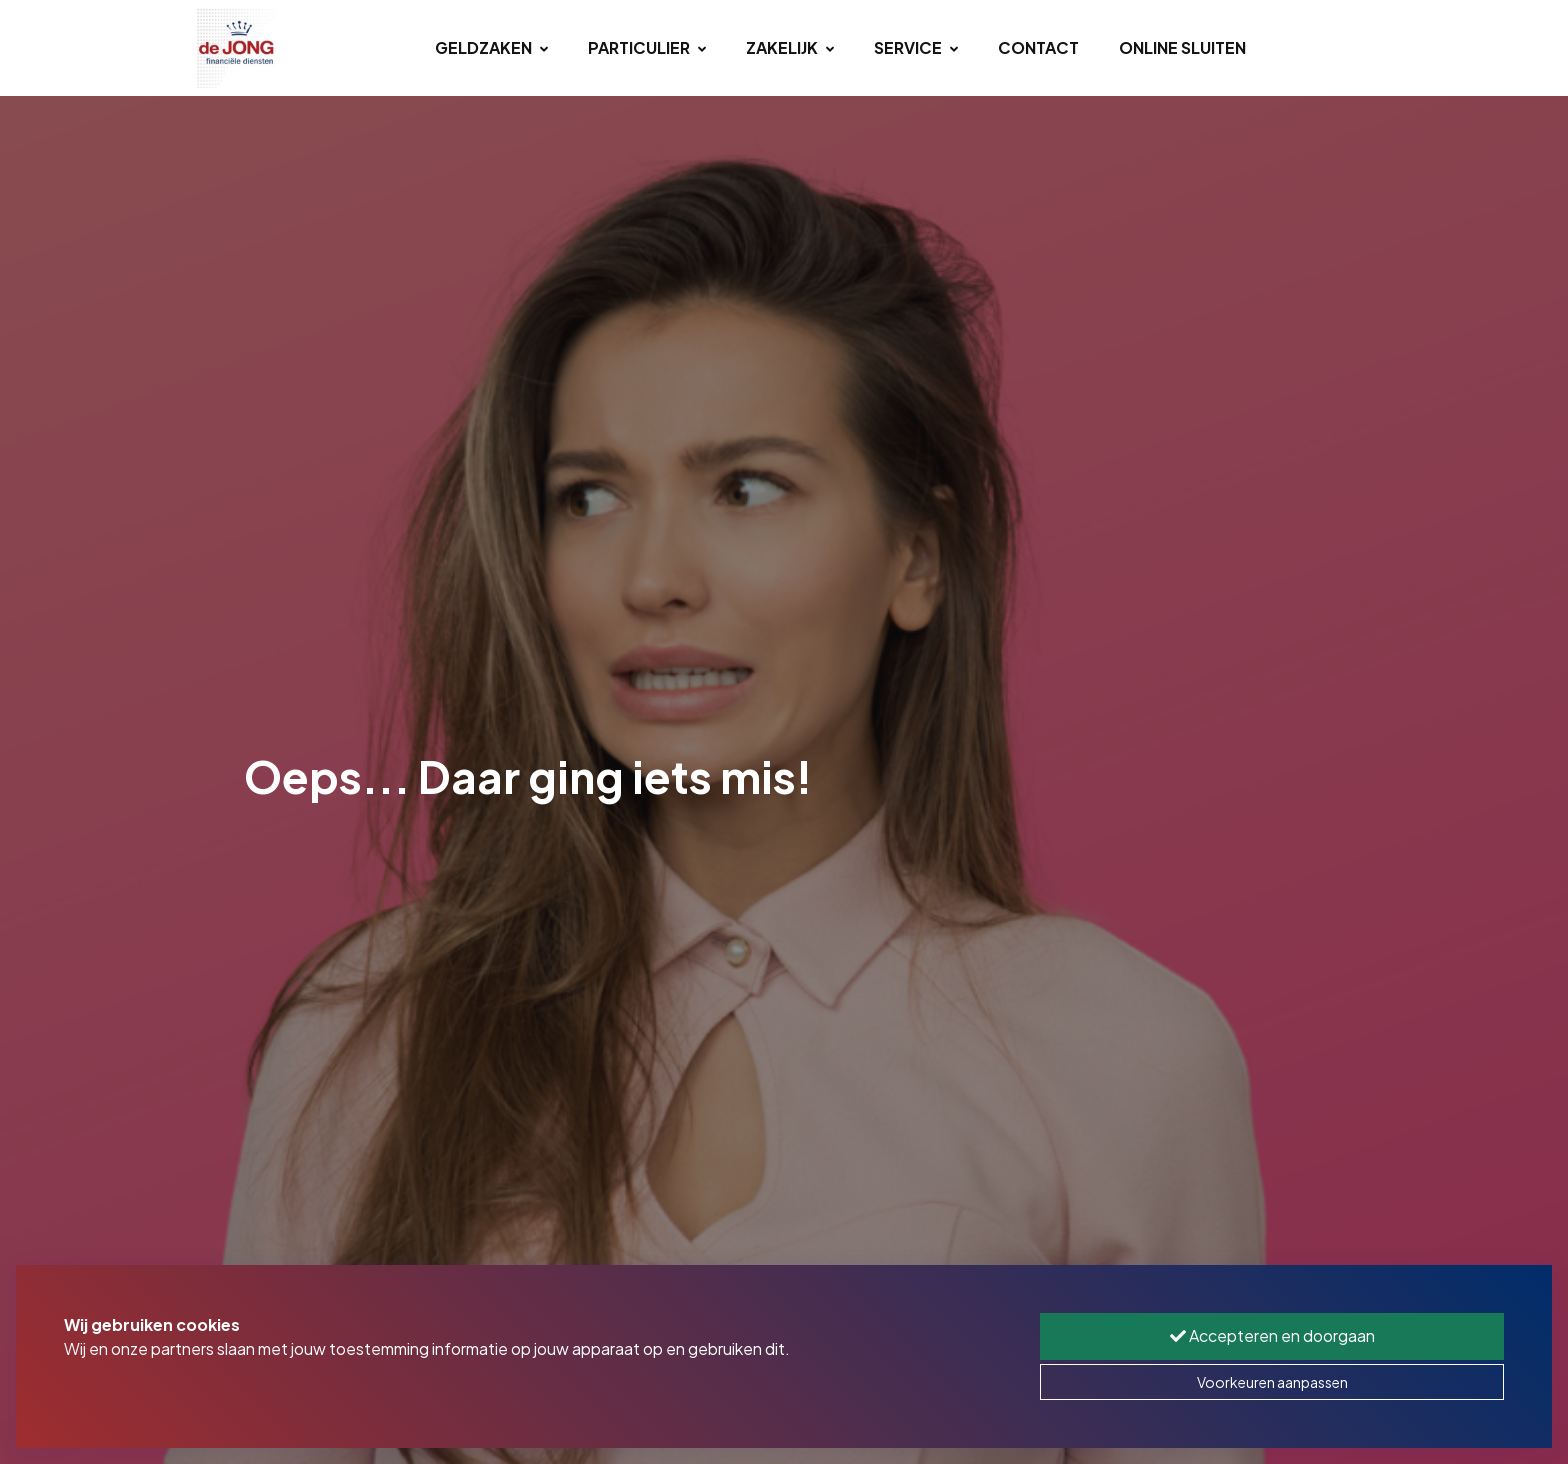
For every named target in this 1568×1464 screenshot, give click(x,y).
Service (916, 47)
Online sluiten (1182, 47)
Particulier (647, 47)
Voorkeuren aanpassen (1272, 1382)
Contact (1038, 47)
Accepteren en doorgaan (1272, 1335)
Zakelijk (790, 47)
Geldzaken (491, 47)
